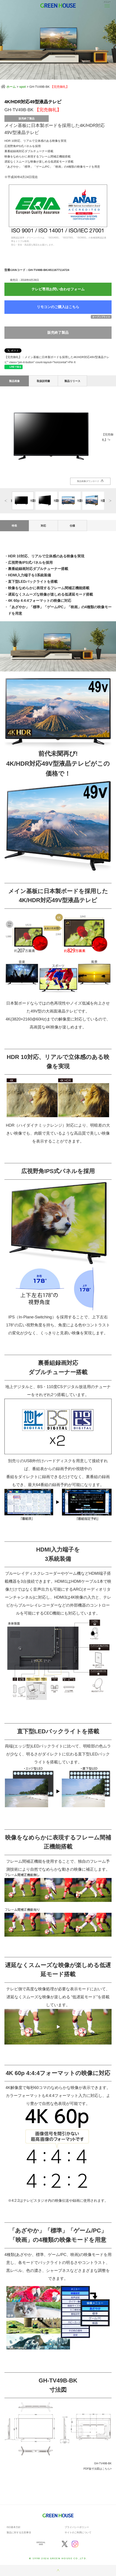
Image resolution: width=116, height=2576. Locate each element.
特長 (14, 525)
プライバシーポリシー (77, 2527)
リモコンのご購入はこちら (58, 307)
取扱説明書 (43, 381)
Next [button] (110, 500)
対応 (43, 525)
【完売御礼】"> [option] (56, 437)
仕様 (72, 525)
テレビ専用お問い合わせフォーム (58, 289)
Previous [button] (6, 500)
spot (22, 86)
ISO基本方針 (14, 2527)
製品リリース (72, 381)
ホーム (11, 86)
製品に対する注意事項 (19, 2532)
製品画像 (14, 381)
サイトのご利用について (78, 2532)
